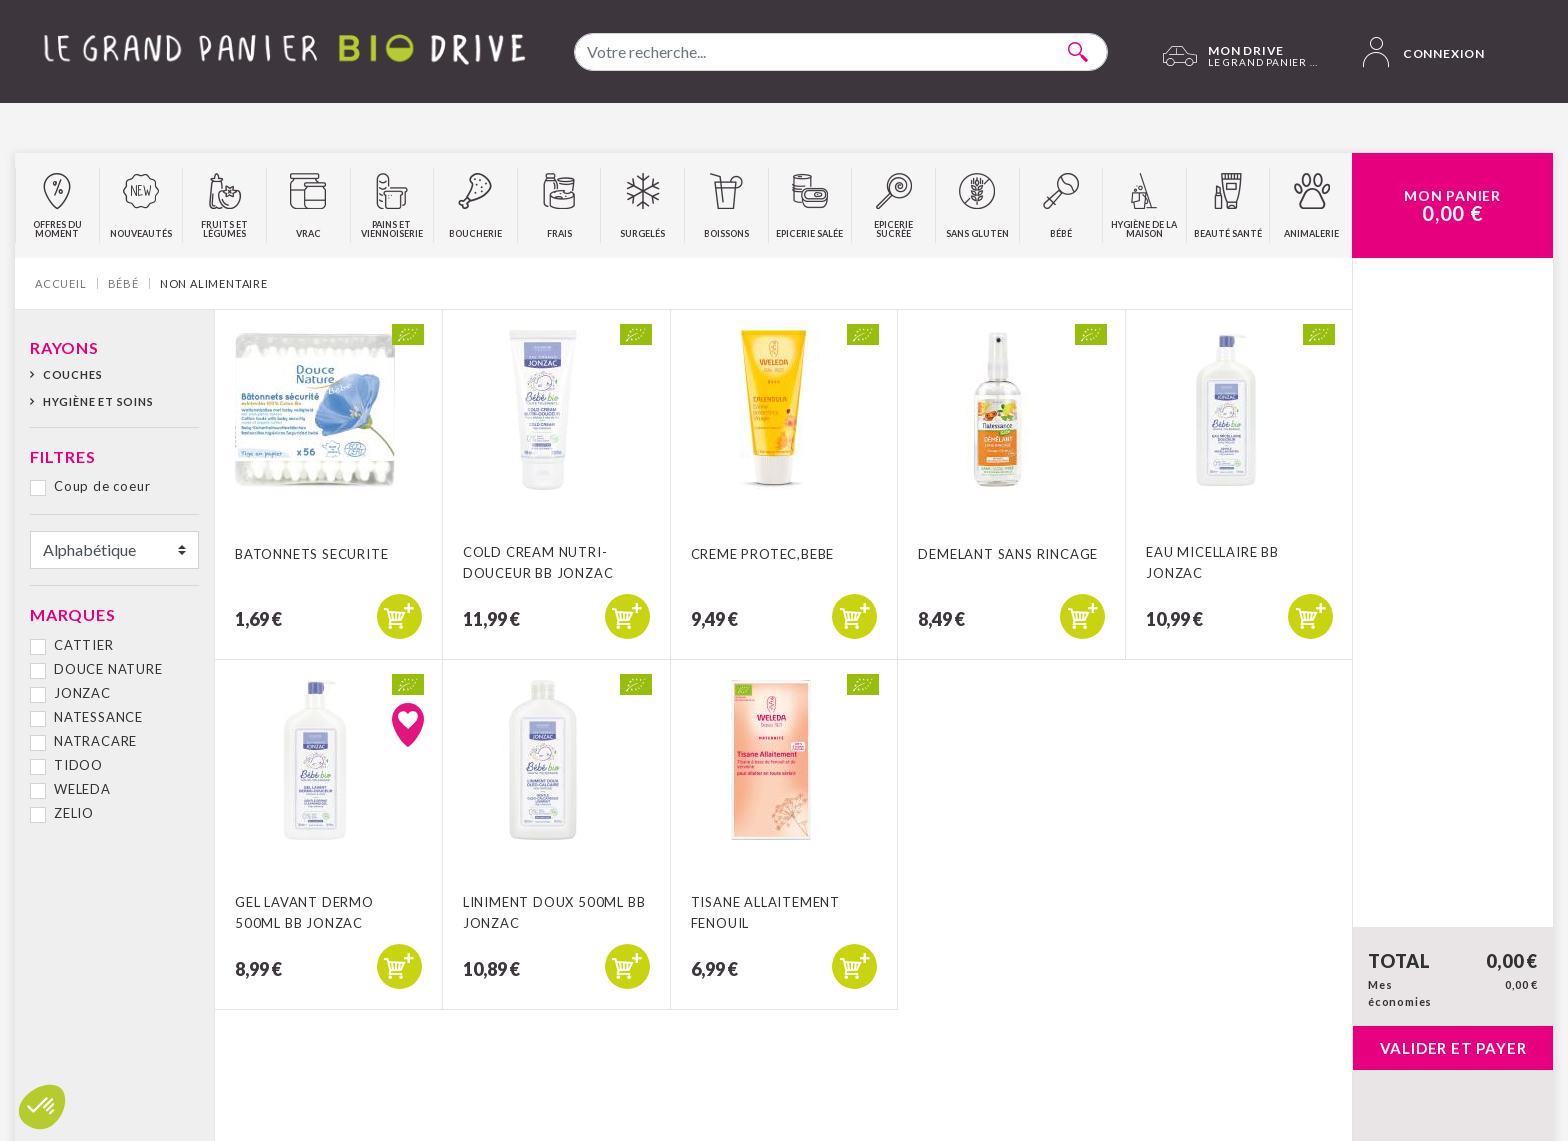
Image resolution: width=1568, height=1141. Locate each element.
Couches (73, 374)
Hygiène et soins (98, 401)
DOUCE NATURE (108, 669)
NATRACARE (95, 741)
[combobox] (841, 52)
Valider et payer (1453, 1048)
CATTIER (84, 645)
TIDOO (78, 765)
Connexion (1424, 52)
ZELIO (74, 813)
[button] (42, 1107)
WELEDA (82, 789)
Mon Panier (1452, 206)
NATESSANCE (98, 717)
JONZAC (82, 693)
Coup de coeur (102, 486)
